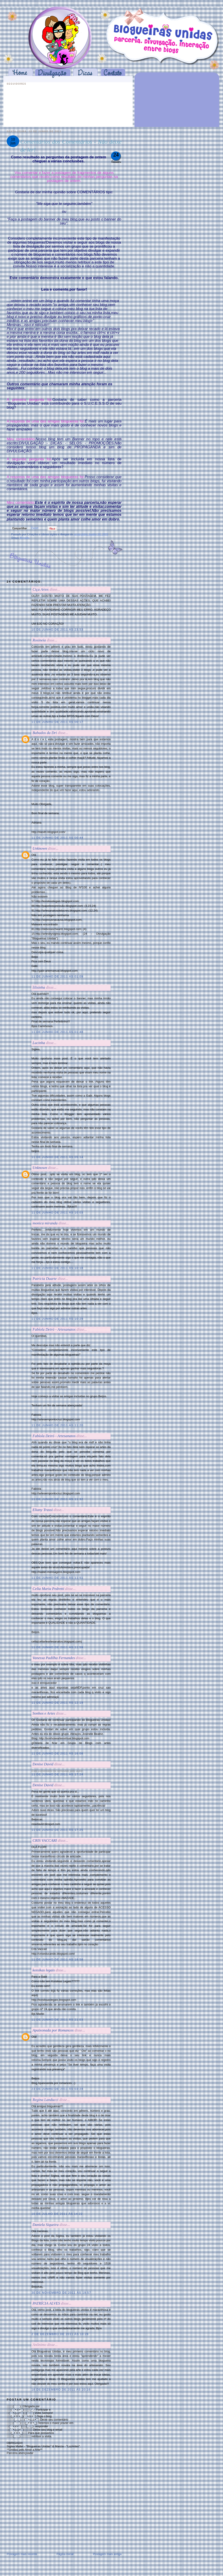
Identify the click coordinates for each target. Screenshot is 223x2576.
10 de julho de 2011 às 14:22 (57, 2213)
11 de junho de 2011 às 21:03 (57, 2019)
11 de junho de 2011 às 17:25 (57, 1830)
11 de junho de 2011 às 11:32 (57, 1499)
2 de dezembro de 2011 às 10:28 (60, 2334)
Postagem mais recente (22, 2554)
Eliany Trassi (43, 1510)
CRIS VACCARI (45, 1840)
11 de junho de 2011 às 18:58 (57, 1959)
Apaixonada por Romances (53, 2030)
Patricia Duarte (45, 1279)
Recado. (25, 538)
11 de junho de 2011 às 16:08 (57, 1753)
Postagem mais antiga (107, 2554)
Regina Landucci (45, 2100)
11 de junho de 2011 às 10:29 (57, 1318)
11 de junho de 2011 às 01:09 (57, 976)
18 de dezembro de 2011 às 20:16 (61, 2389)
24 (116, 155)
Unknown (40, 848)
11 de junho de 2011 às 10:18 (57, 1268)
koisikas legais (44, 1970)
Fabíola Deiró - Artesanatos (54, 1329)
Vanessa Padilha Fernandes (54, 1658)
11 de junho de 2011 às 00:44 (57, 837)
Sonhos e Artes (44, 1713)
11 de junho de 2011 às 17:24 (57, 1774)
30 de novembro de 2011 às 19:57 (61, 2292)
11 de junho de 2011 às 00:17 (57, 722)
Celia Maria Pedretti (48, 1589)
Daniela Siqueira (46, 2225)
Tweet (34, 528)
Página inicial (65, 2554)
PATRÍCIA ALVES (46, 2303)
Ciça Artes (41, 589)
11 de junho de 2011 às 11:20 (57, 1425)
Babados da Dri (45, 733)
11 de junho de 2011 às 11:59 (57, 1647)
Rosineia (39, 640)
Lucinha (39, 1043)
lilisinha (39, 987)
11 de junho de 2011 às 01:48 (57, 1032)
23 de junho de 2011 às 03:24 (57, 2089)
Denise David (43, 1764)
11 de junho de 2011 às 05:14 (57, 1157)
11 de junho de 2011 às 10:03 (57, 1212)
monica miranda (45, 1223)
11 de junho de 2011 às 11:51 (57, 1577)
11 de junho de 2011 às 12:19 (57, 1702)
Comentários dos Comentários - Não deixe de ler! (71, 146)
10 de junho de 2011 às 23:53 (57, 629)
